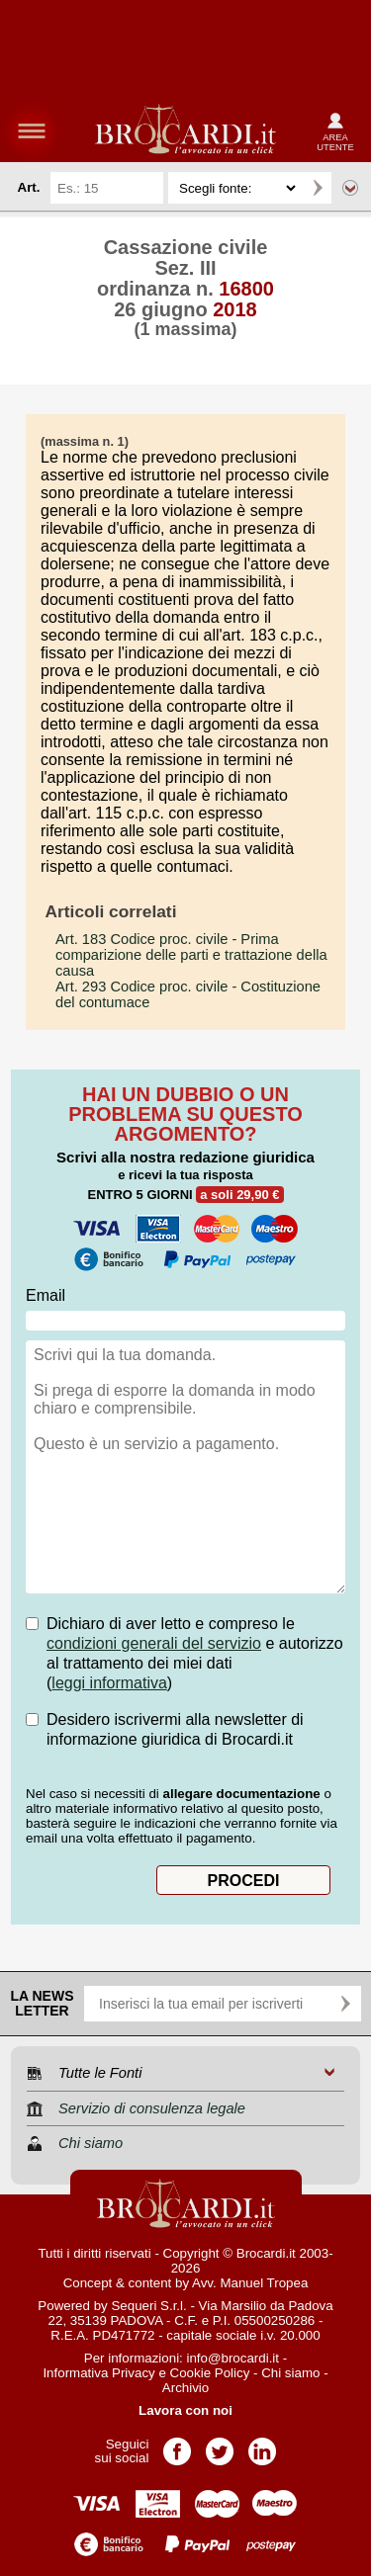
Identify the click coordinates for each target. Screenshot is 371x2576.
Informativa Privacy (98, 2372)
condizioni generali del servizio (153, 1643)
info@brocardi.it (233, 2358)
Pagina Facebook (177, 2445)
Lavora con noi (185, 2410)
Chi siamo (290, 2372)
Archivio (185, 2387)
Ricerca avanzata (350, 188)
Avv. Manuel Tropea (250, 2282)
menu (31, 130)
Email (45, 1295)
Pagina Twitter (219, 2445)
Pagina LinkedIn (262, 2445)
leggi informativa (109, 1682)
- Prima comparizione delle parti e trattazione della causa (191, 955)
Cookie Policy (210, 2372)
